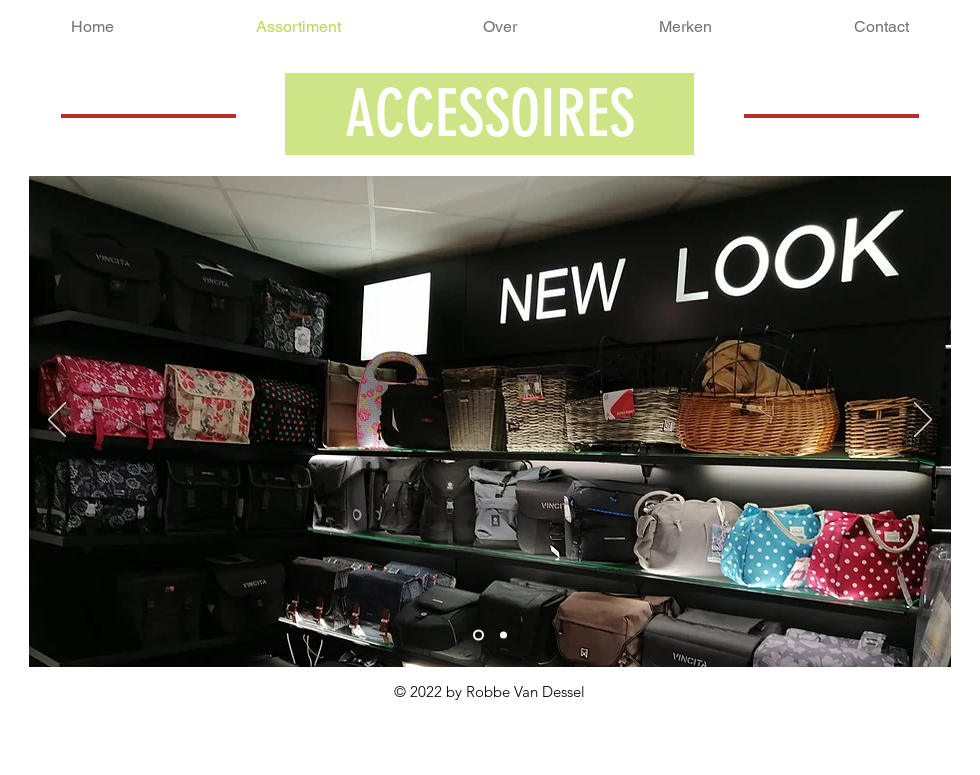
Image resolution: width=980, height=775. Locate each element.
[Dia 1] (478, 635)
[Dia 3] (503, 635)
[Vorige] (57, 421)
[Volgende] (923, 421)
